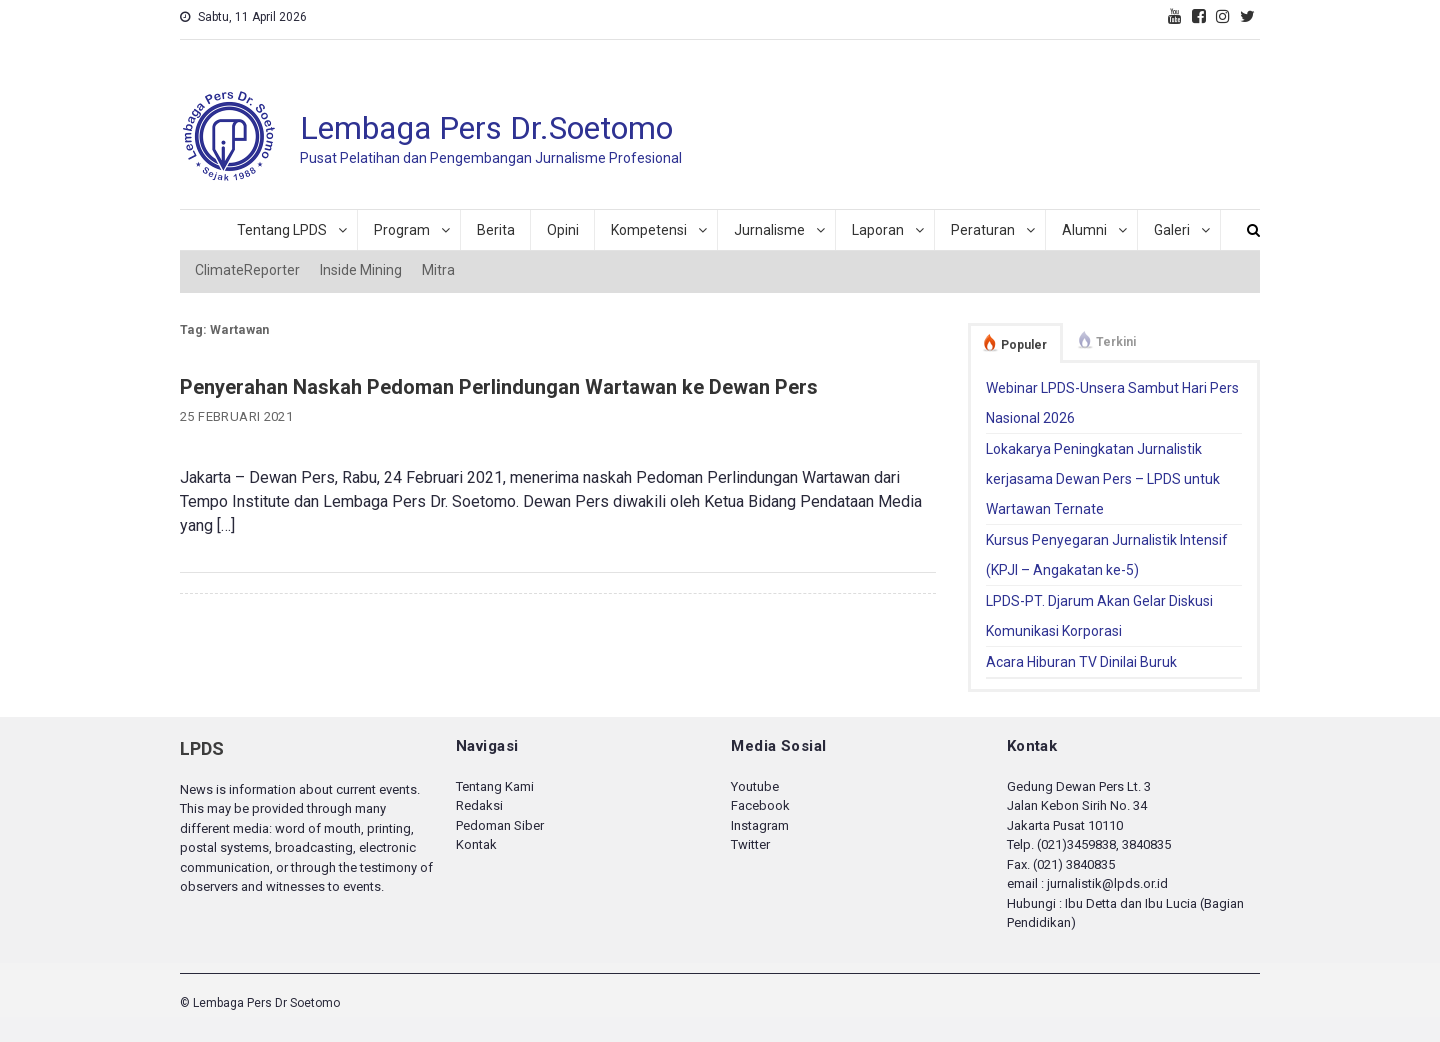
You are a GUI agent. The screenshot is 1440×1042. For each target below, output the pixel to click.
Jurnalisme (769, 230)
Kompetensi (649, 230)
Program (402, 230)
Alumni (1084, 230)
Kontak (476, 844)
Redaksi (479, 805)
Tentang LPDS (282, 230)
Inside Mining (361, 270)
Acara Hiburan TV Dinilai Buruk (1081, 662)
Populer (1024, 345)
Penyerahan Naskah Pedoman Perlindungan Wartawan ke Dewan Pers (499, 387)
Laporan (878, 230)
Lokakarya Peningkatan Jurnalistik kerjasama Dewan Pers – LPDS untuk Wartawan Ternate (1103, 479)
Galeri (1172, 230)
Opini (563, 230)
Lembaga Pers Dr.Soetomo (486, 128)
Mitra (438, 270)
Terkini (1116, 342)
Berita (496, 230)
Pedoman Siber (500, 825)
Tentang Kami (495, 786)
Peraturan (983, 230)
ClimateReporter (247, 270)
